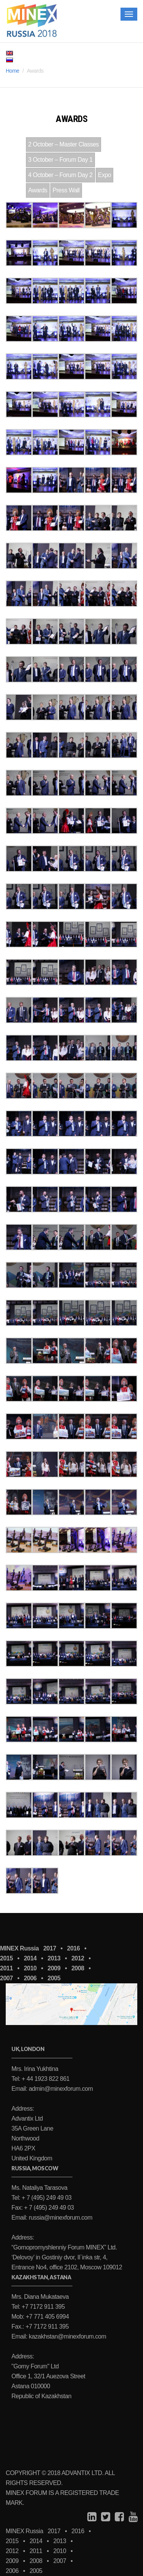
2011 (6, 1968)
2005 (54, 1978)
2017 (49, 1948)
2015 (6, 1958)
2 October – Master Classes (63, 144)
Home (12, 71)
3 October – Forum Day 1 (60, 159)
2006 (30, 1978)
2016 (73, 1948)
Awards (37, 190)
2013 (54, 1958)
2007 (6, 1978)
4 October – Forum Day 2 (60, 175)
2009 (54, 1968)
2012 (77, 1958)
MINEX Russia (19, 1948)
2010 (30, 1968)
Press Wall (66, 190)
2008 (77, 1968)
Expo (104, 175)
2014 (30, 1958)
